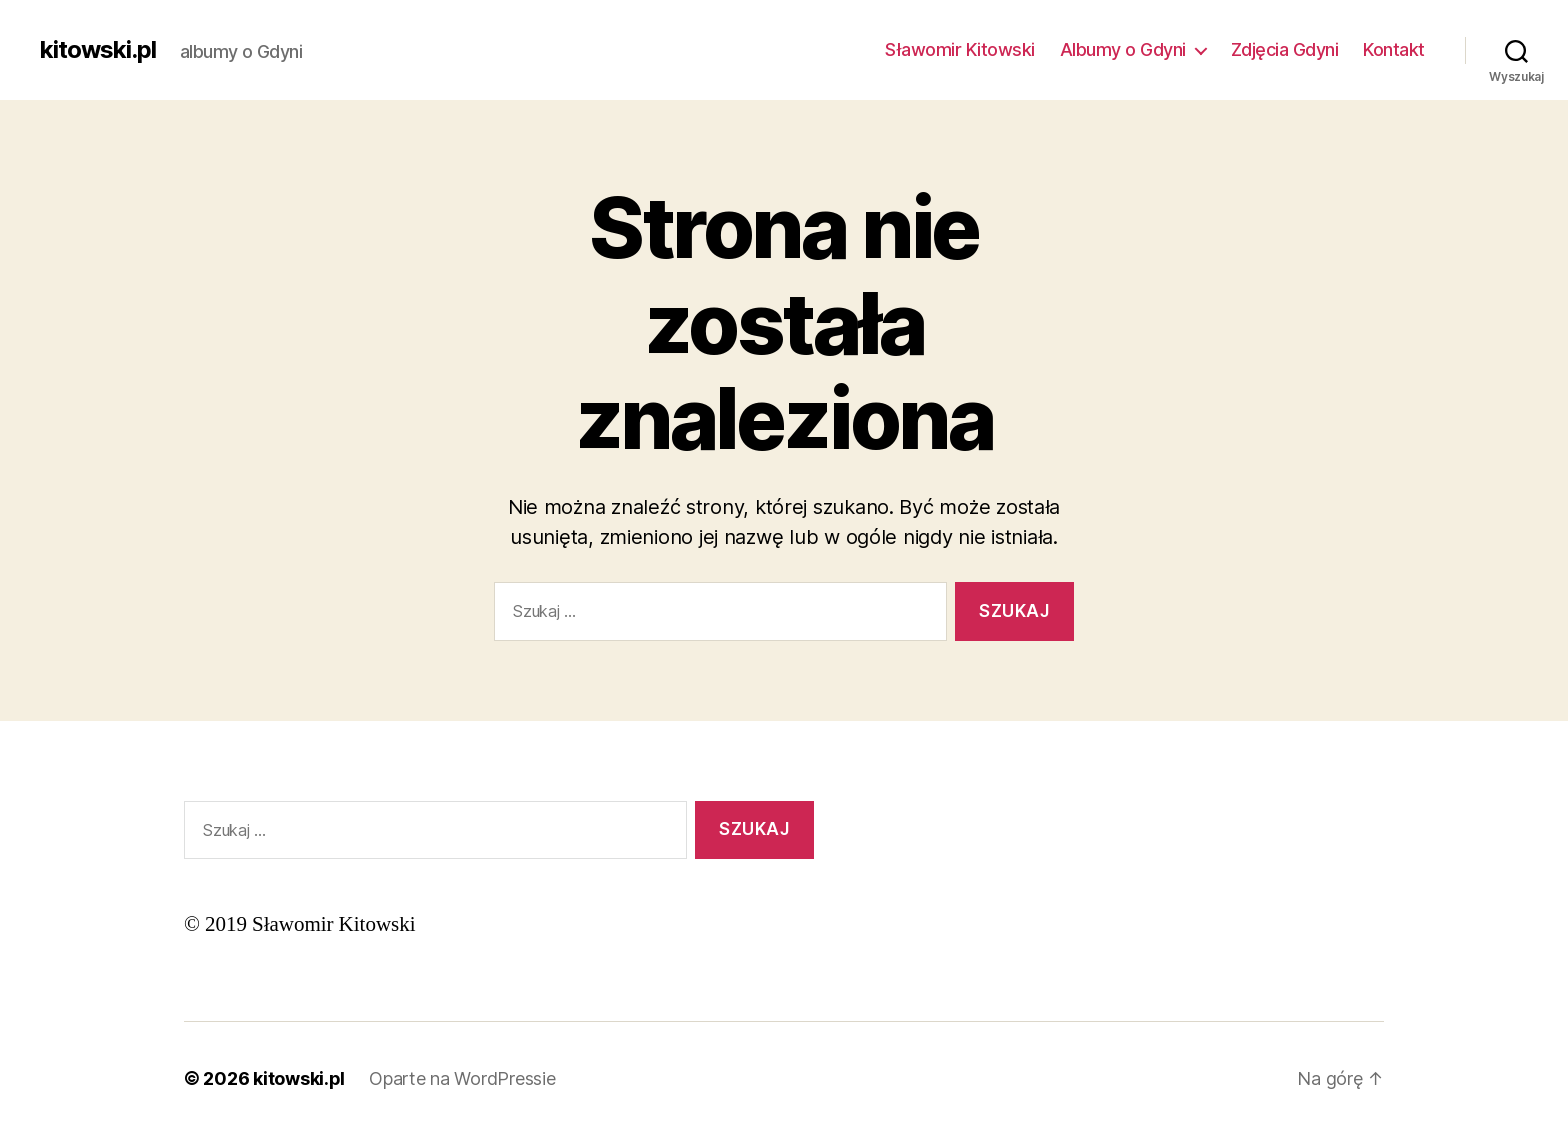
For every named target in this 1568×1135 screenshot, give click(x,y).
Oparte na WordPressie (462, 1078)
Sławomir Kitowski (960, 49)
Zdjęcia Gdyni (1285, 49)
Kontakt (1394, 49)
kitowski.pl (98, 50)
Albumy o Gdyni (1123, 49)
